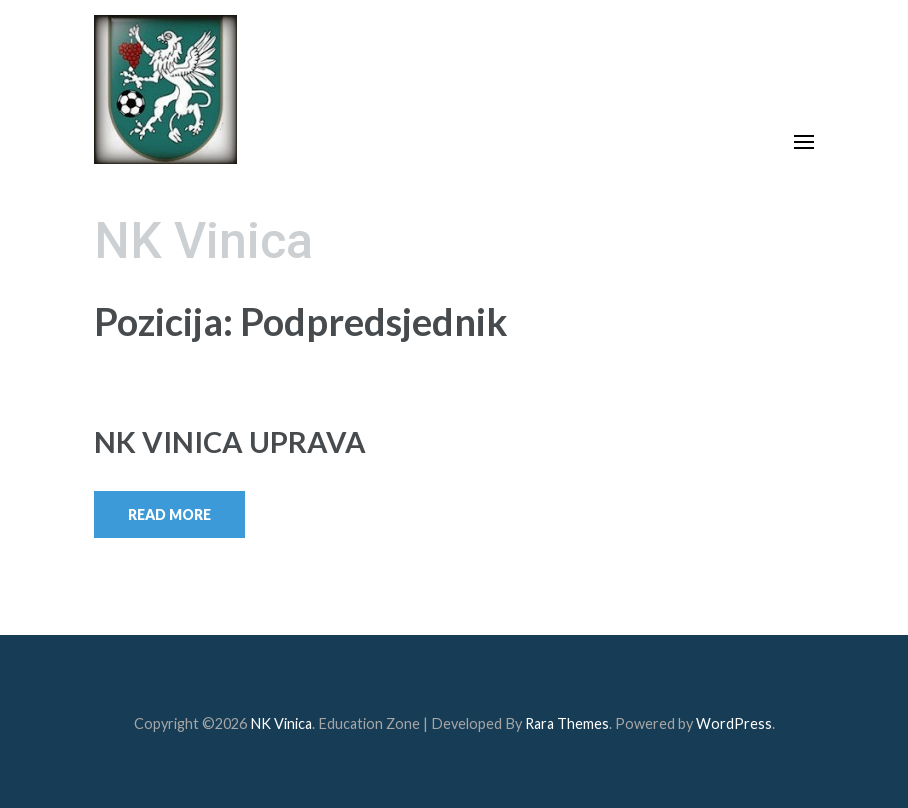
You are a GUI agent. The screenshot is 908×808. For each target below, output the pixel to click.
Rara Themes (567, 723)
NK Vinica (203, 241)
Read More (169, 514)
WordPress (734, 723)
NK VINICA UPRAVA (230, 441)
